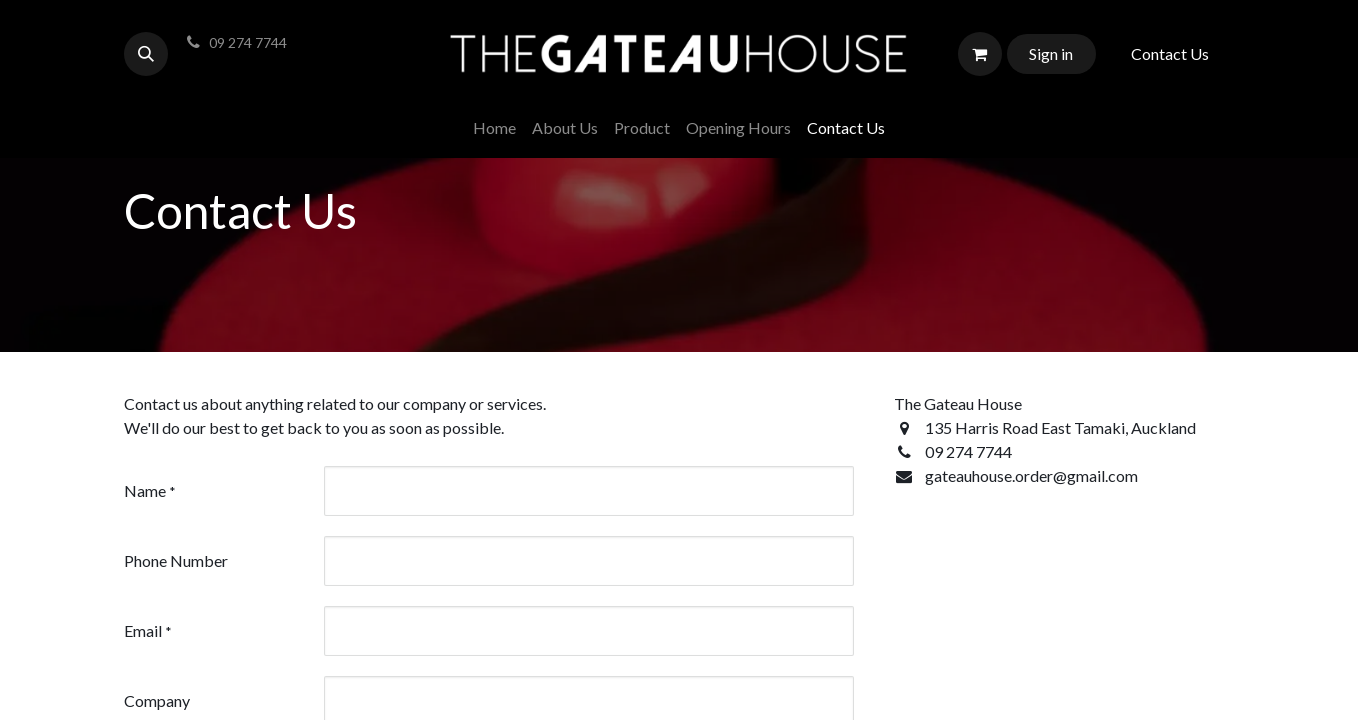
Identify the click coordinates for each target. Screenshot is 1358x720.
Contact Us (1170, 53)
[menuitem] (494, 128)
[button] (146, 54)
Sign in (1051, 53)
